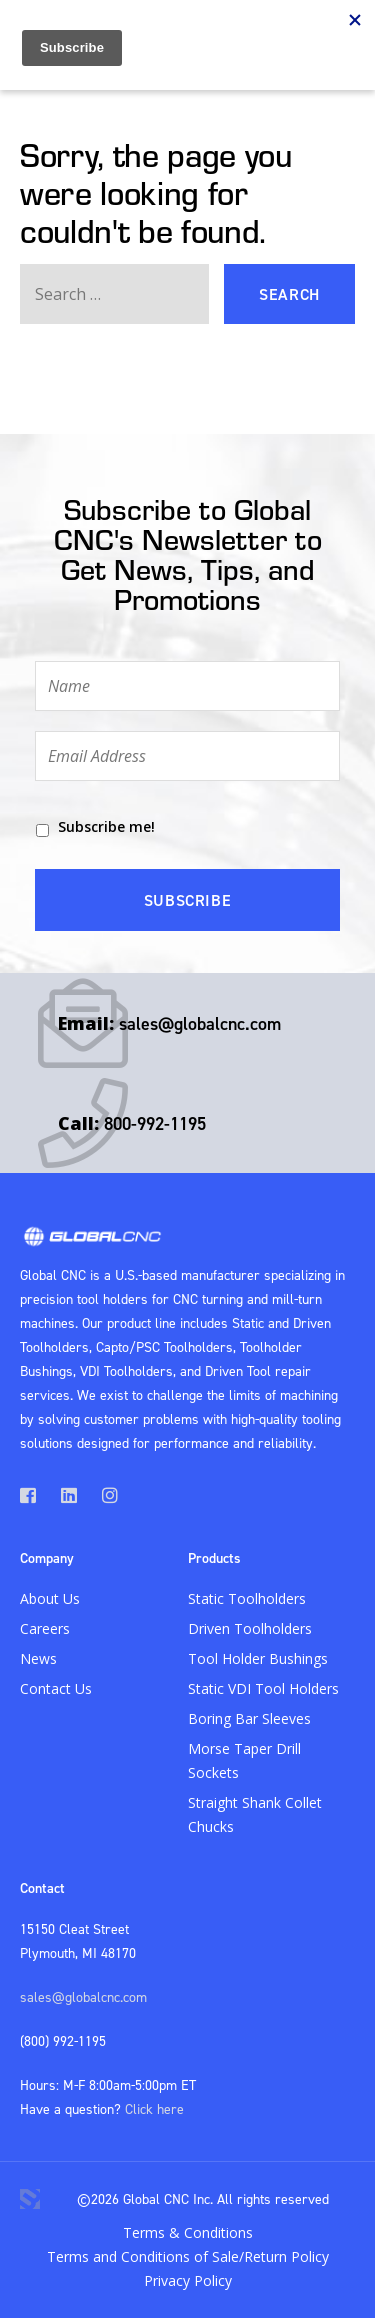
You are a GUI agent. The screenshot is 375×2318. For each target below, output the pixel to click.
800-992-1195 (155, 1123)
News (38, 1658)
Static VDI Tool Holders (263, 1688)
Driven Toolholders (250, 1628)
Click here (154, 2108)
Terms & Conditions (188, 2232)
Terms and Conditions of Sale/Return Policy (188, 2256)
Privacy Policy (188, 2280)
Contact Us (56, 1688)
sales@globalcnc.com (200, 1023)
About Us (50, 1598)
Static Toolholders (247, 1598)
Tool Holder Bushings (258, 1658)
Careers (45, 1628)
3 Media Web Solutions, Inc (30, 2199)
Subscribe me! (106, 826)
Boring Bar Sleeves (249, 1718)
